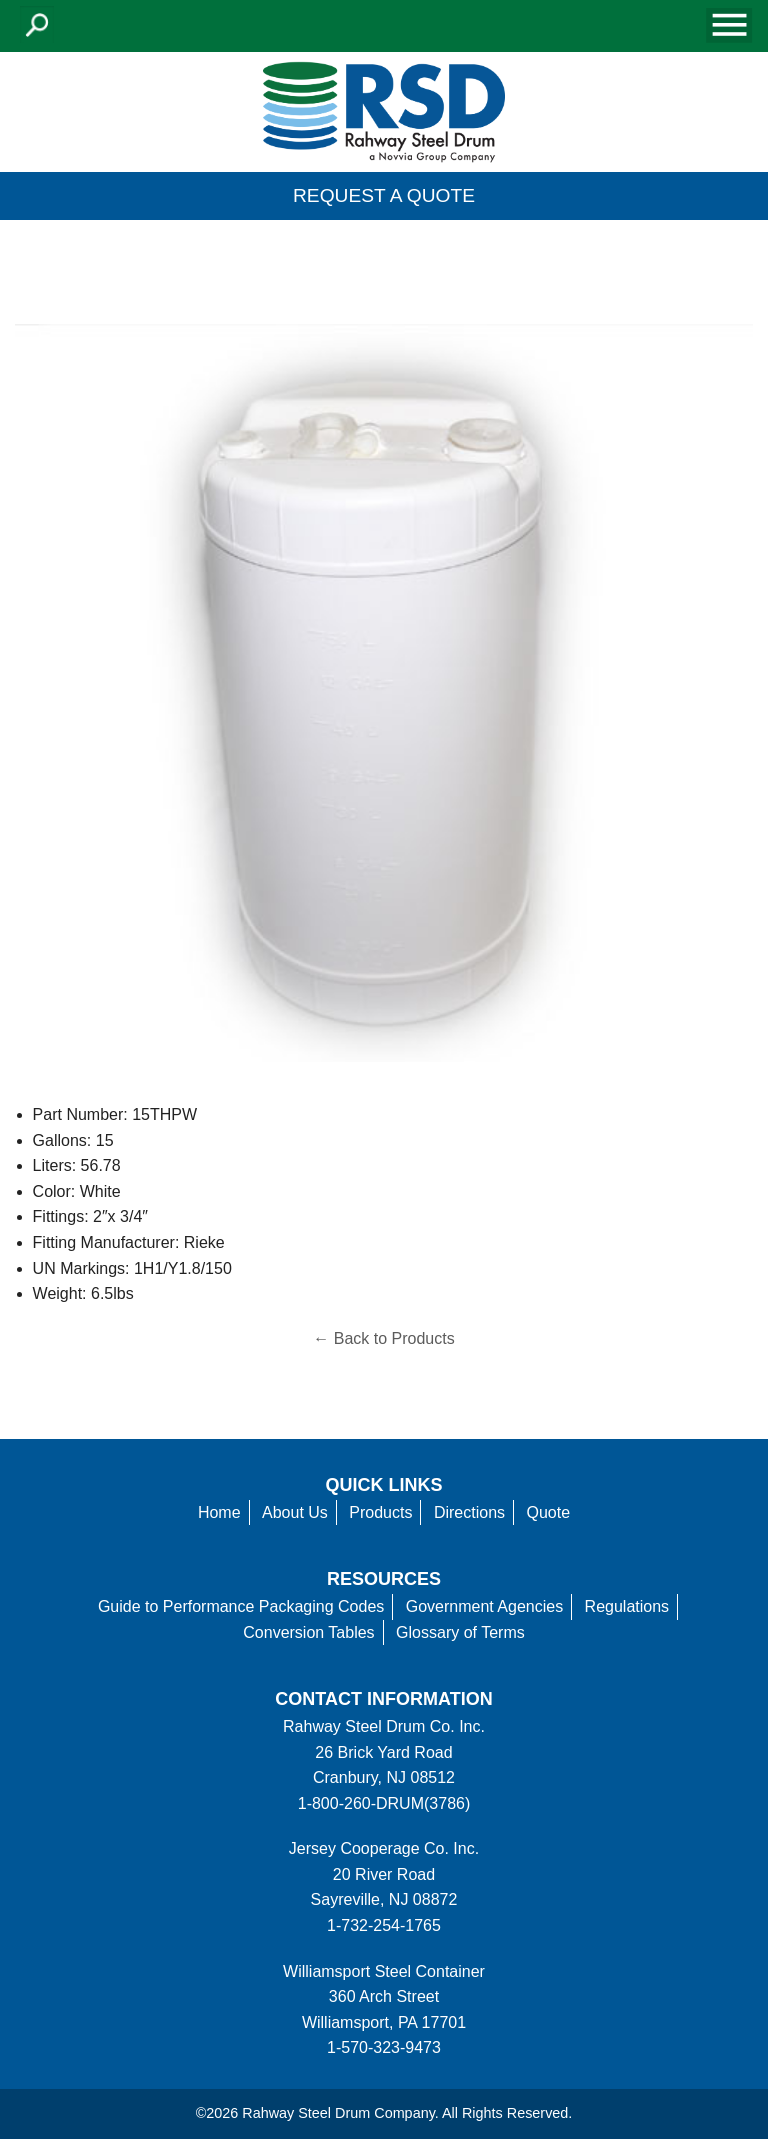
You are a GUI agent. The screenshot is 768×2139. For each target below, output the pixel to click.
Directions (469, 1512)
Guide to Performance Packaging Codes (241, 1606)
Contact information (383, 1699)
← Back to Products (383, 1338)
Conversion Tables (308, 1632)
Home (219, 1512)
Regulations (627, 1606)
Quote (549, 1512)
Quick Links (384, 1485)
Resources (384, 1579)
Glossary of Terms (460, 1632)
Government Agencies (484, 1606)
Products (380, 1512)
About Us (295, 1512)
